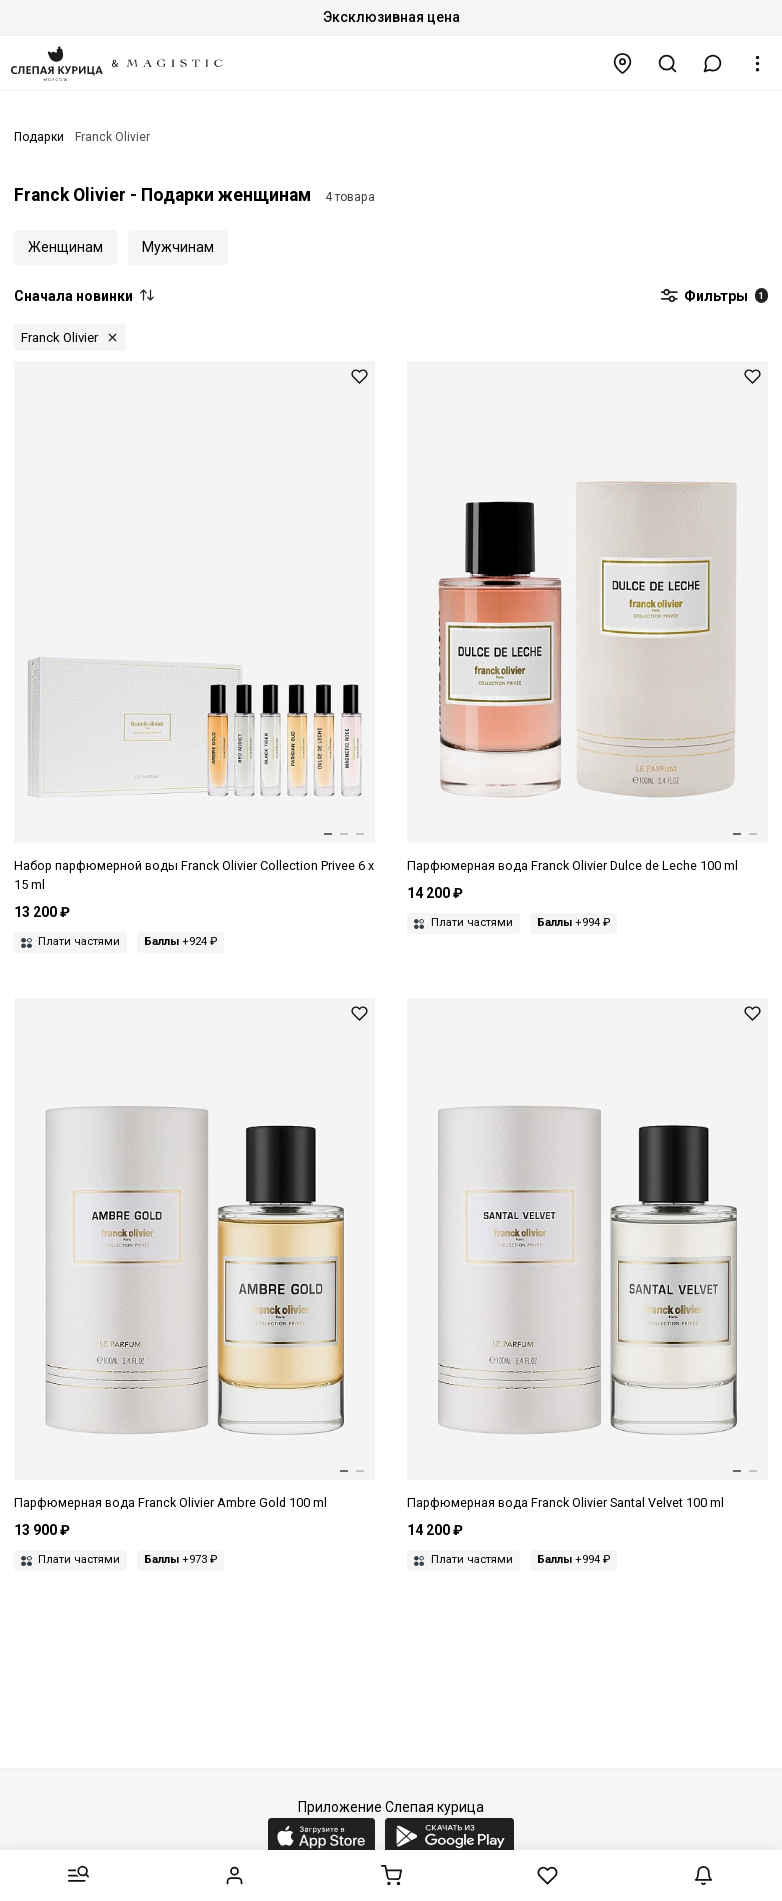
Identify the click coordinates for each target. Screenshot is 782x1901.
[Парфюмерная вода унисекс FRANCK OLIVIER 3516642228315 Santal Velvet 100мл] (587, 1255)
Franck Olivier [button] (59, 337)
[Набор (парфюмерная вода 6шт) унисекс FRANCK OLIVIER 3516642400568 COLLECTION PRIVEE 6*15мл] (194, 628)
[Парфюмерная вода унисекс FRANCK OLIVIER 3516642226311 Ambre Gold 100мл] (194, 1255)
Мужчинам (178, 247)
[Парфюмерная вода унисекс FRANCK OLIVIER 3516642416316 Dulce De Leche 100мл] (587, 618)
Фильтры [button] (714, 297)
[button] (713, 63)
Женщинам (65, 247)
